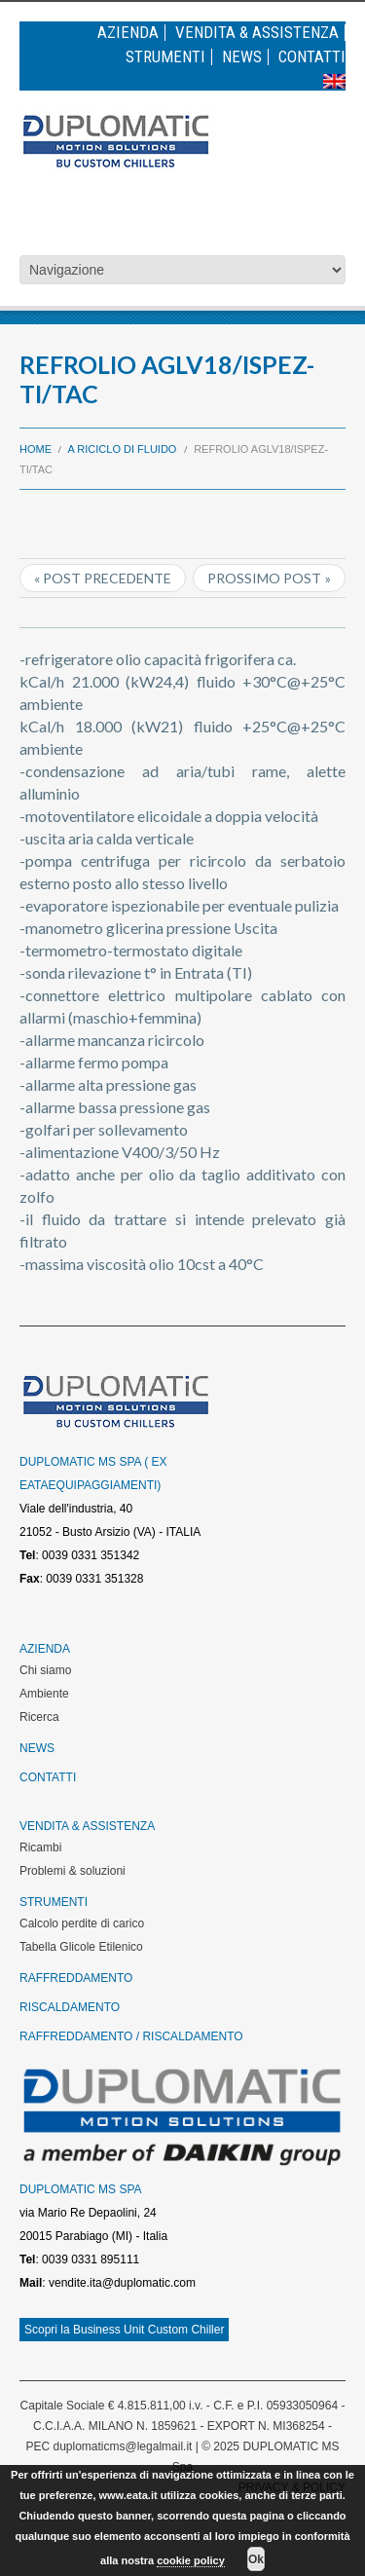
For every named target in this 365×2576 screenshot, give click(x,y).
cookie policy (191, 2560)
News (242, 57)
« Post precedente (102, 578)
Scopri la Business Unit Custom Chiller (124, 2329)
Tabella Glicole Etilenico (81, 1947)
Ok (256, 2559)
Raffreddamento (75, 1978)
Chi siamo (45, 1670)
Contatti (312, 57)
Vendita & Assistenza (257, 32)
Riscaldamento (69, 2007)
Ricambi (40, 1847)
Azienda (128, 32)
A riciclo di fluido (122, 449)
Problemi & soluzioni (72, 1871)
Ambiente (44, 1693)
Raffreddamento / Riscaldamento (131, 2036)
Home (35, 449)
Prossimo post (264, 578)
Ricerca (39, 1717)
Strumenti (165, 57)
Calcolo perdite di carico (81, 1923)
